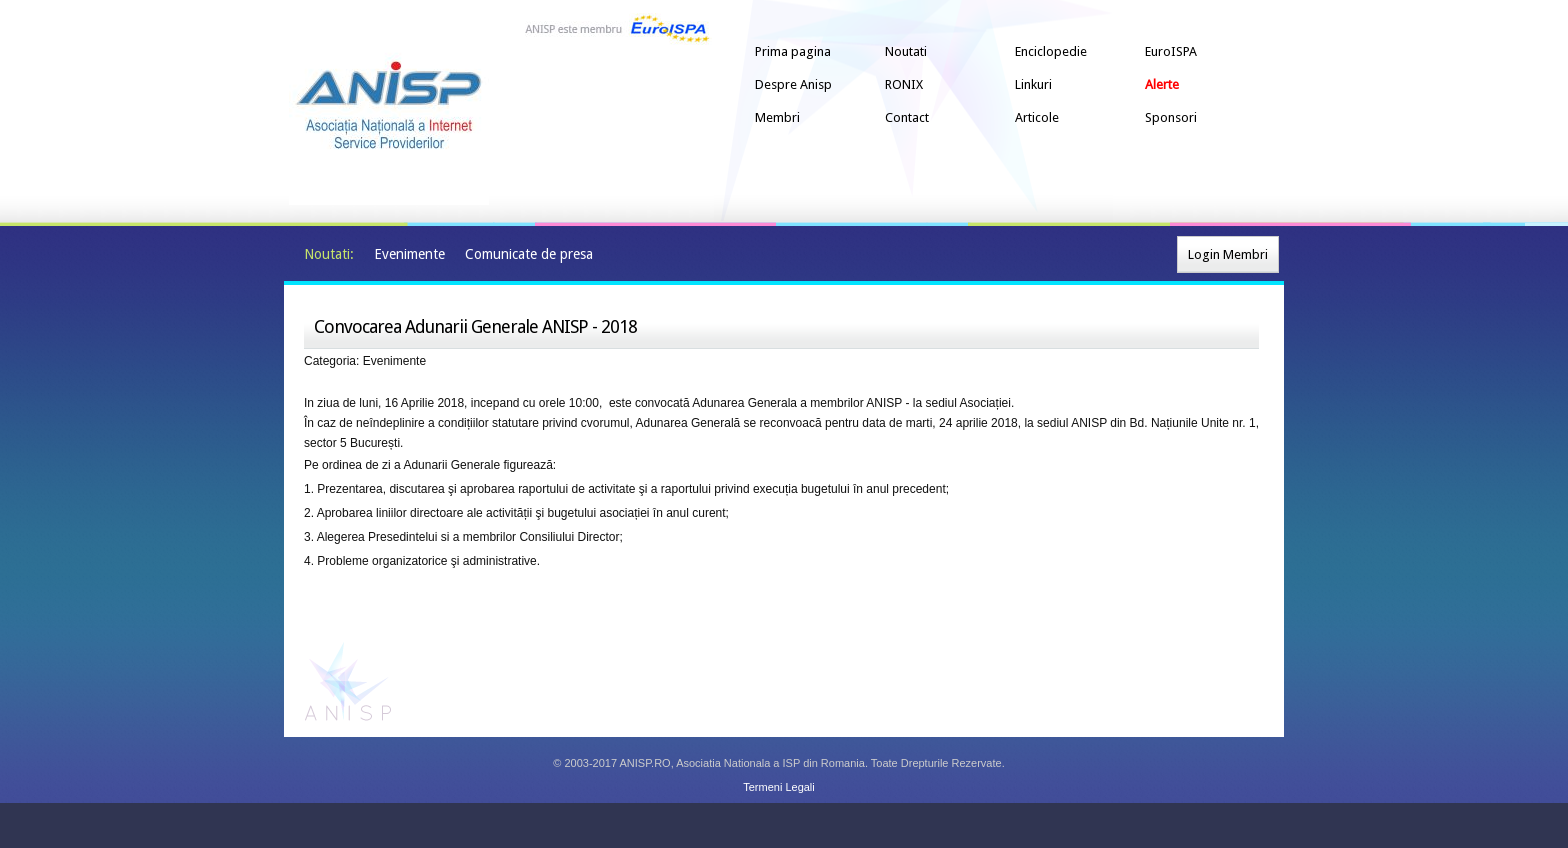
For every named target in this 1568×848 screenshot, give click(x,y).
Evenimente (409, 254)
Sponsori (1171, 117)
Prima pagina (793, 51)
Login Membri (1228, 254)
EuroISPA (1171, 51)
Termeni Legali (779, 787)
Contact (907, 117)
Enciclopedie (1051, 51)
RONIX (904, 84)
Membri (777, 117)
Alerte (1162, 84)
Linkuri (1033, 84)
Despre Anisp (793, 84)
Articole (1037, 117)
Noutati (906, 51)
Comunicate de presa (529, 254)
